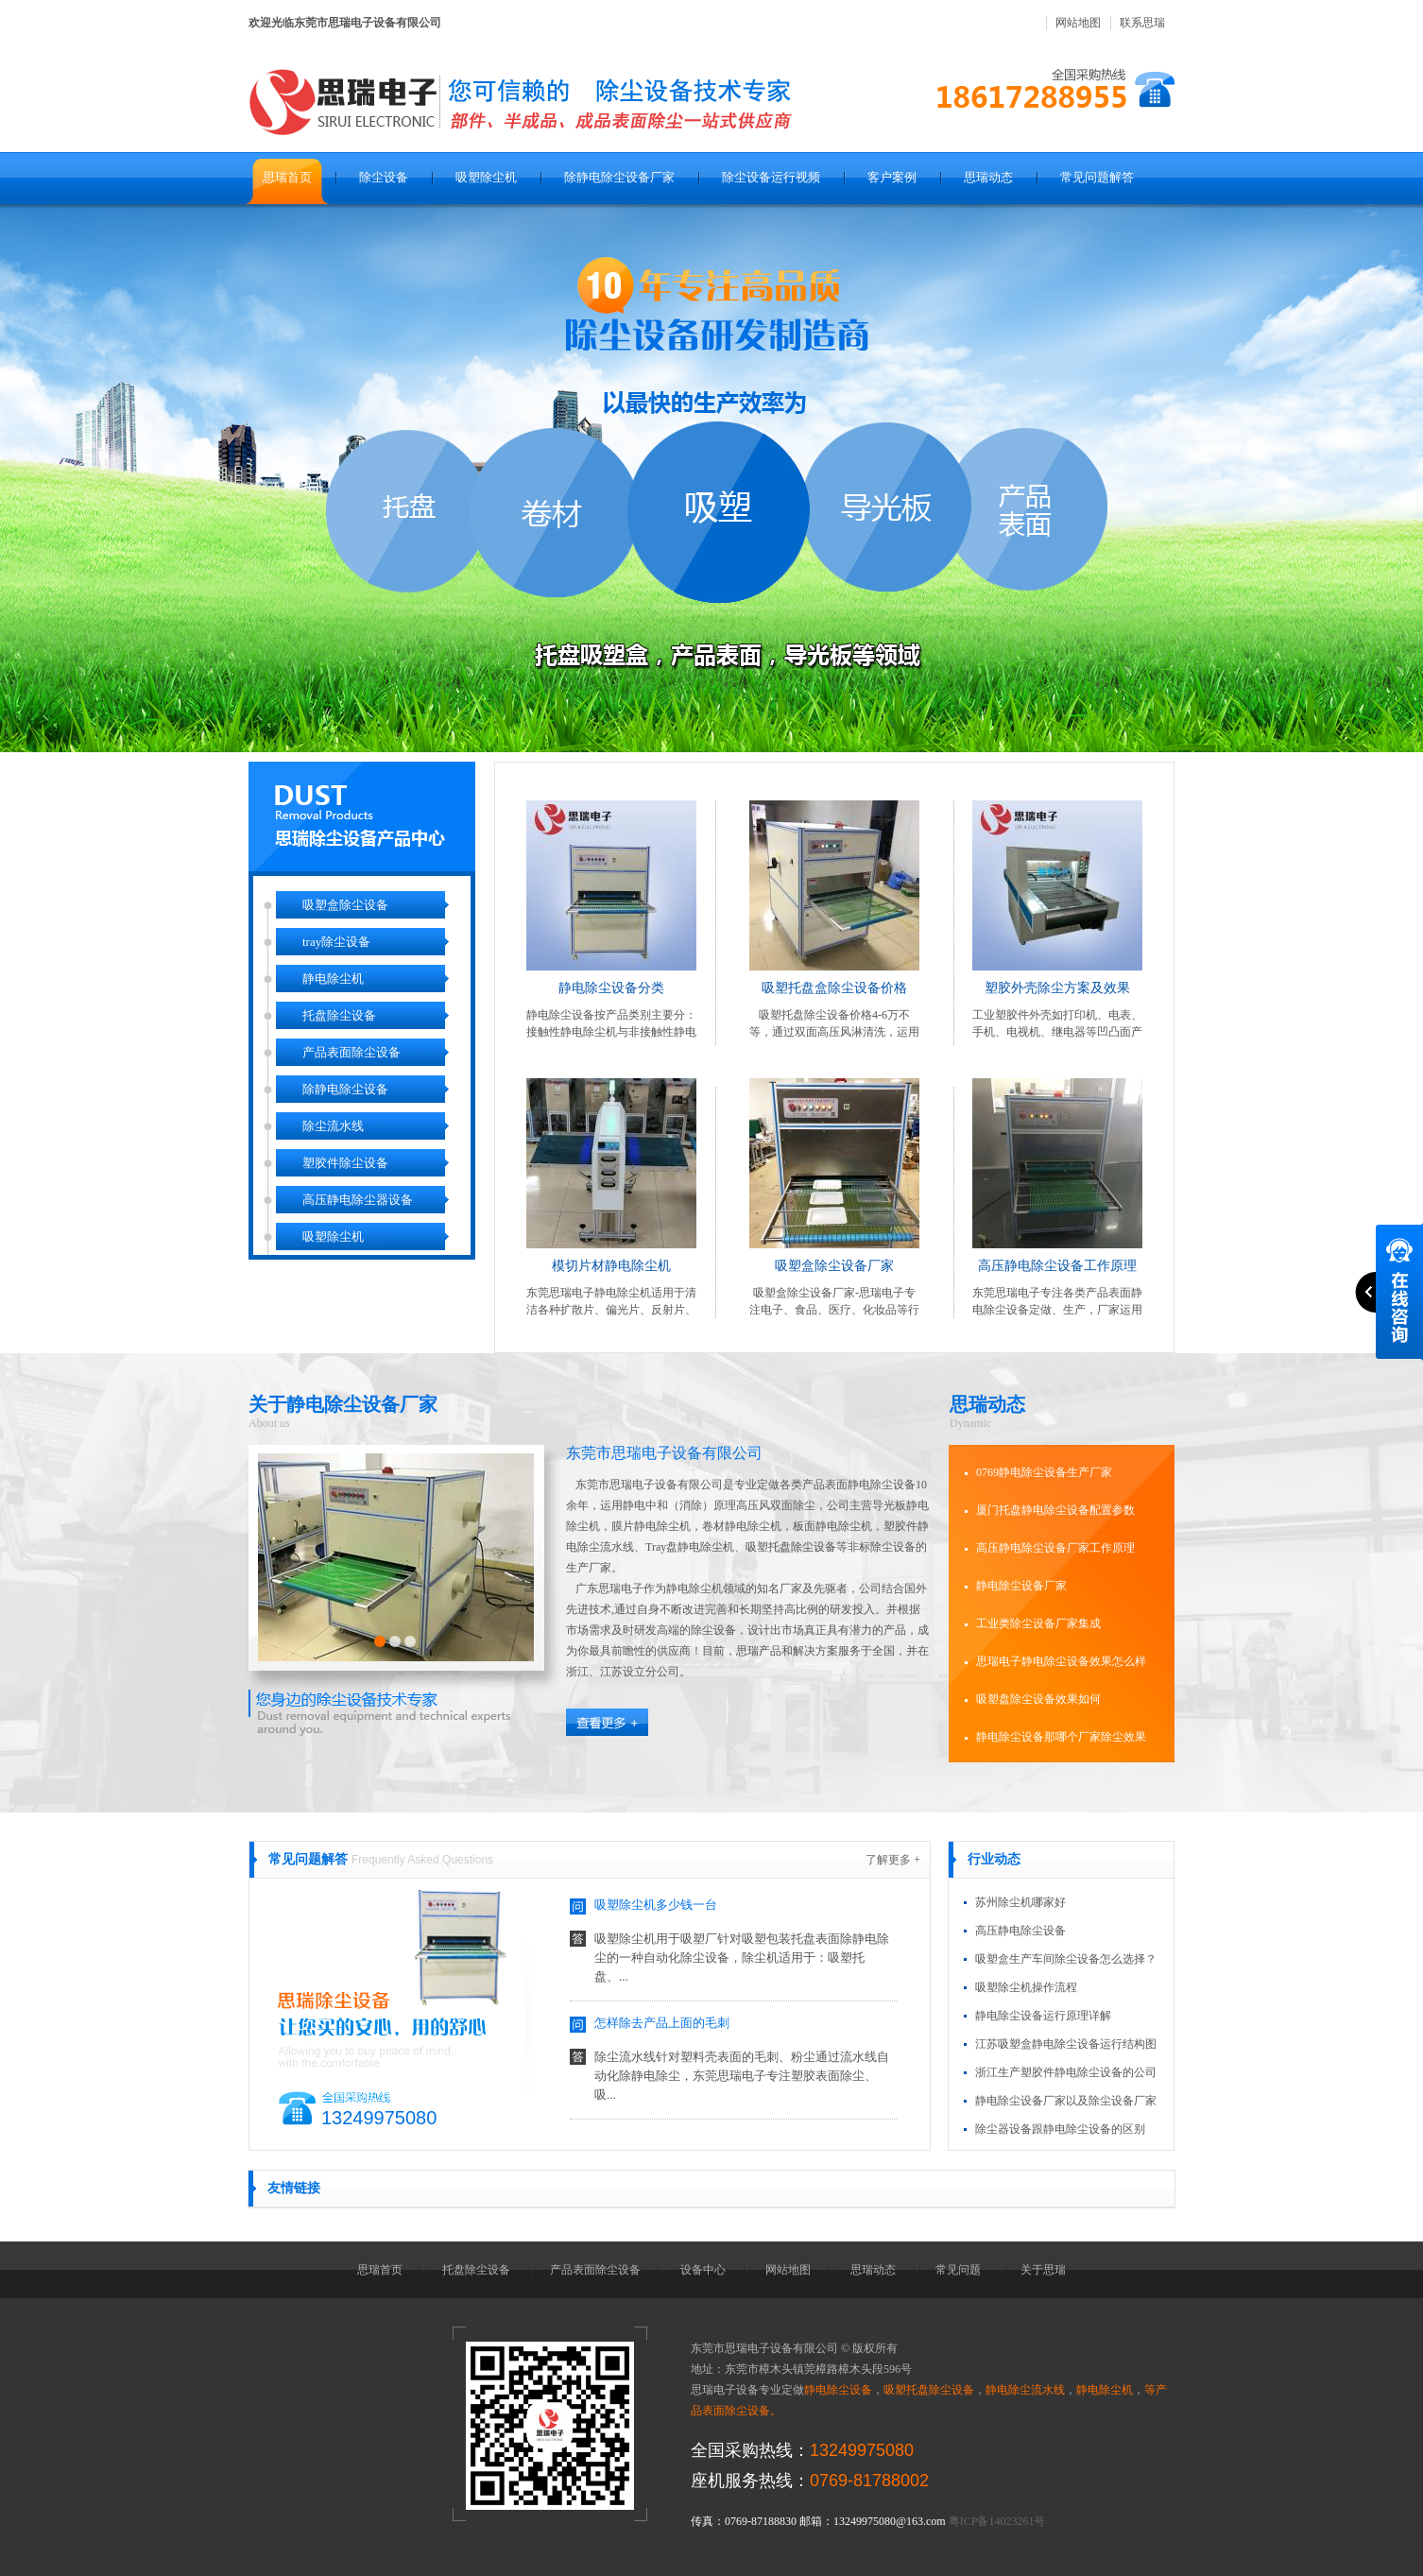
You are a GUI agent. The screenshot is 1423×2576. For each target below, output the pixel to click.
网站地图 (1078, 22)
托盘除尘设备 (339, 1015)
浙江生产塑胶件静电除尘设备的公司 (1066, 2072)
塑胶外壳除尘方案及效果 (1057, 988)
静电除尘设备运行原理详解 (1043, 2015)
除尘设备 (383, 177)
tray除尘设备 (336, 942)
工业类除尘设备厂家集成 (1038, 1623)
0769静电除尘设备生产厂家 (1044, 1472)
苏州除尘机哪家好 (1020, 1902)
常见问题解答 (1097, 177)
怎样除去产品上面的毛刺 (661, 2026)
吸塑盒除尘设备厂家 (834, 1266)
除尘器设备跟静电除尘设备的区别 (1060, 2129)
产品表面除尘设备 (351, 1052)
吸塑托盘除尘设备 (928, 2389)
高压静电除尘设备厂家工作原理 (1055, 1547)
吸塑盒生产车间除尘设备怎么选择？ (1066, 1959)
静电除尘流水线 (1025, 2389)
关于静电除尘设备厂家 (343, 1404)
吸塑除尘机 (486, 177)
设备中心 (703, 2269)
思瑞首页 (287, 177)
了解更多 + (893, 1859)
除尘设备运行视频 (771, 177)
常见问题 (958, 2269)
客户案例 (892, 177)
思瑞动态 (988, 177)
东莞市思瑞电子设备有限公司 (664, 1453)
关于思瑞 (1043, 2269)
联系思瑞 (1142, 22)
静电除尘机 (333, 978)
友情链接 (293, 2188)
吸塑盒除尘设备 (345, 905)
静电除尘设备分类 (611, 988)
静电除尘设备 (838, 2389)
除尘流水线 (333, 1126)
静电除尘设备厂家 (1021, 1585)
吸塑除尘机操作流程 (1026, 1987)
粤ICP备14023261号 (997, 2521)
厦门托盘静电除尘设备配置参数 (1055, 1510)
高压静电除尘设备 (1020, 1930)
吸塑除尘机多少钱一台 (655, 1908)
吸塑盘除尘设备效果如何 (1038, 1699)
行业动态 (994, 1859)
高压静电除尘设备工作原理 (1057, 1266)
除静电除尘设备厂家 (619, 177)
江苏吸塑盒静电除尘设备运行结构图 (1066, 2044)
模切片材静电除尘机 (611, 1266)
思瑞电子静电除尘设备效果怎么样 (1061, 1661)
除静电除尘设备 (345, 1089)
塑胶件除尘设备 (345, 1163)
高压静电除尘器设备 (357, 1200)
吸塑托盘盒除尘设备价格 (834, 988)
